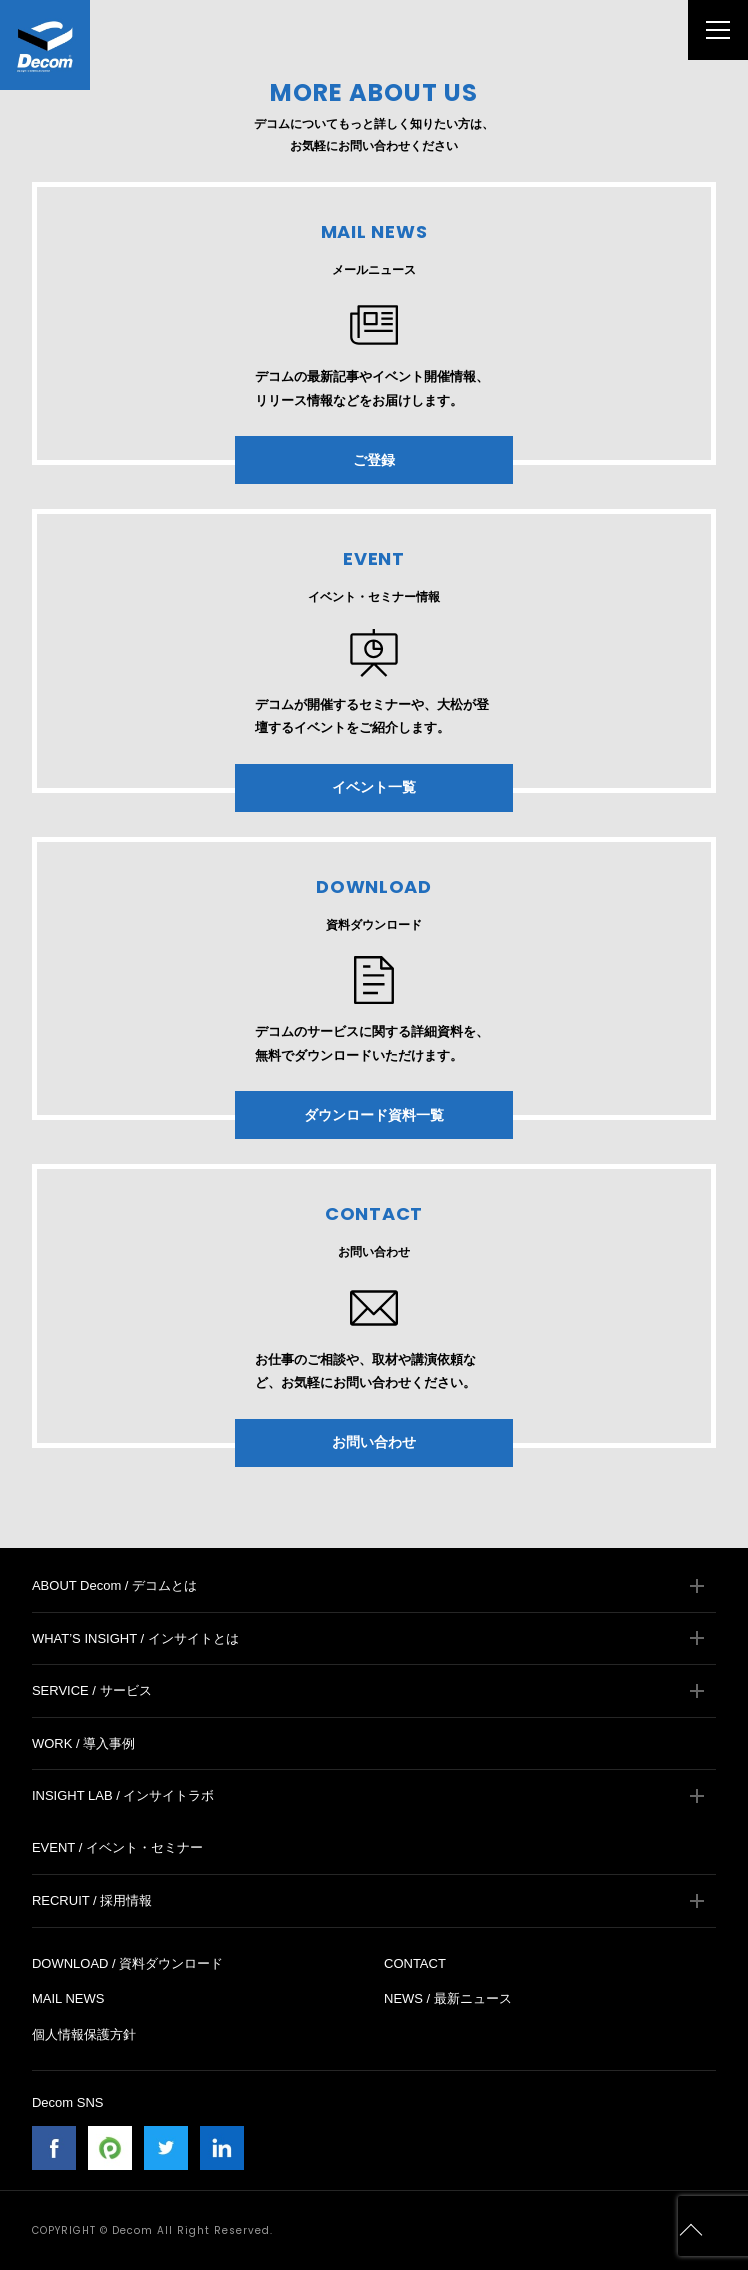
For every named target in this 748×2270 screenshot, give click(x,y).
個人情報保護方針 (84, 2034)
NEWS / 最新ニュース (448, 1998)
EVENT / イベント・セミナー (117, 1847)
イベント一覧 (374, 787)
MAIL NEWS (68, 1998)
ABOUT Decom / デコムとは (114, 1585)
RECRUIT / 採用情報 (92, 1900)
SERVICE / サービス (92, 1690)
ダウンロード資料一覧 (374, 1115)
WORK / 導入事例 (83, 1743)
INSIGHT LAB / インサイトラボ (123, 1795)
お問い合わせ (374, 1442)
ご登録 (374, 460)
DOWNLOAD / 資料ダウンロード (127, 1963)
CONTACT (415, 1963)
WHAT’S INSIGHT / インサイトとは (135, 1638)
